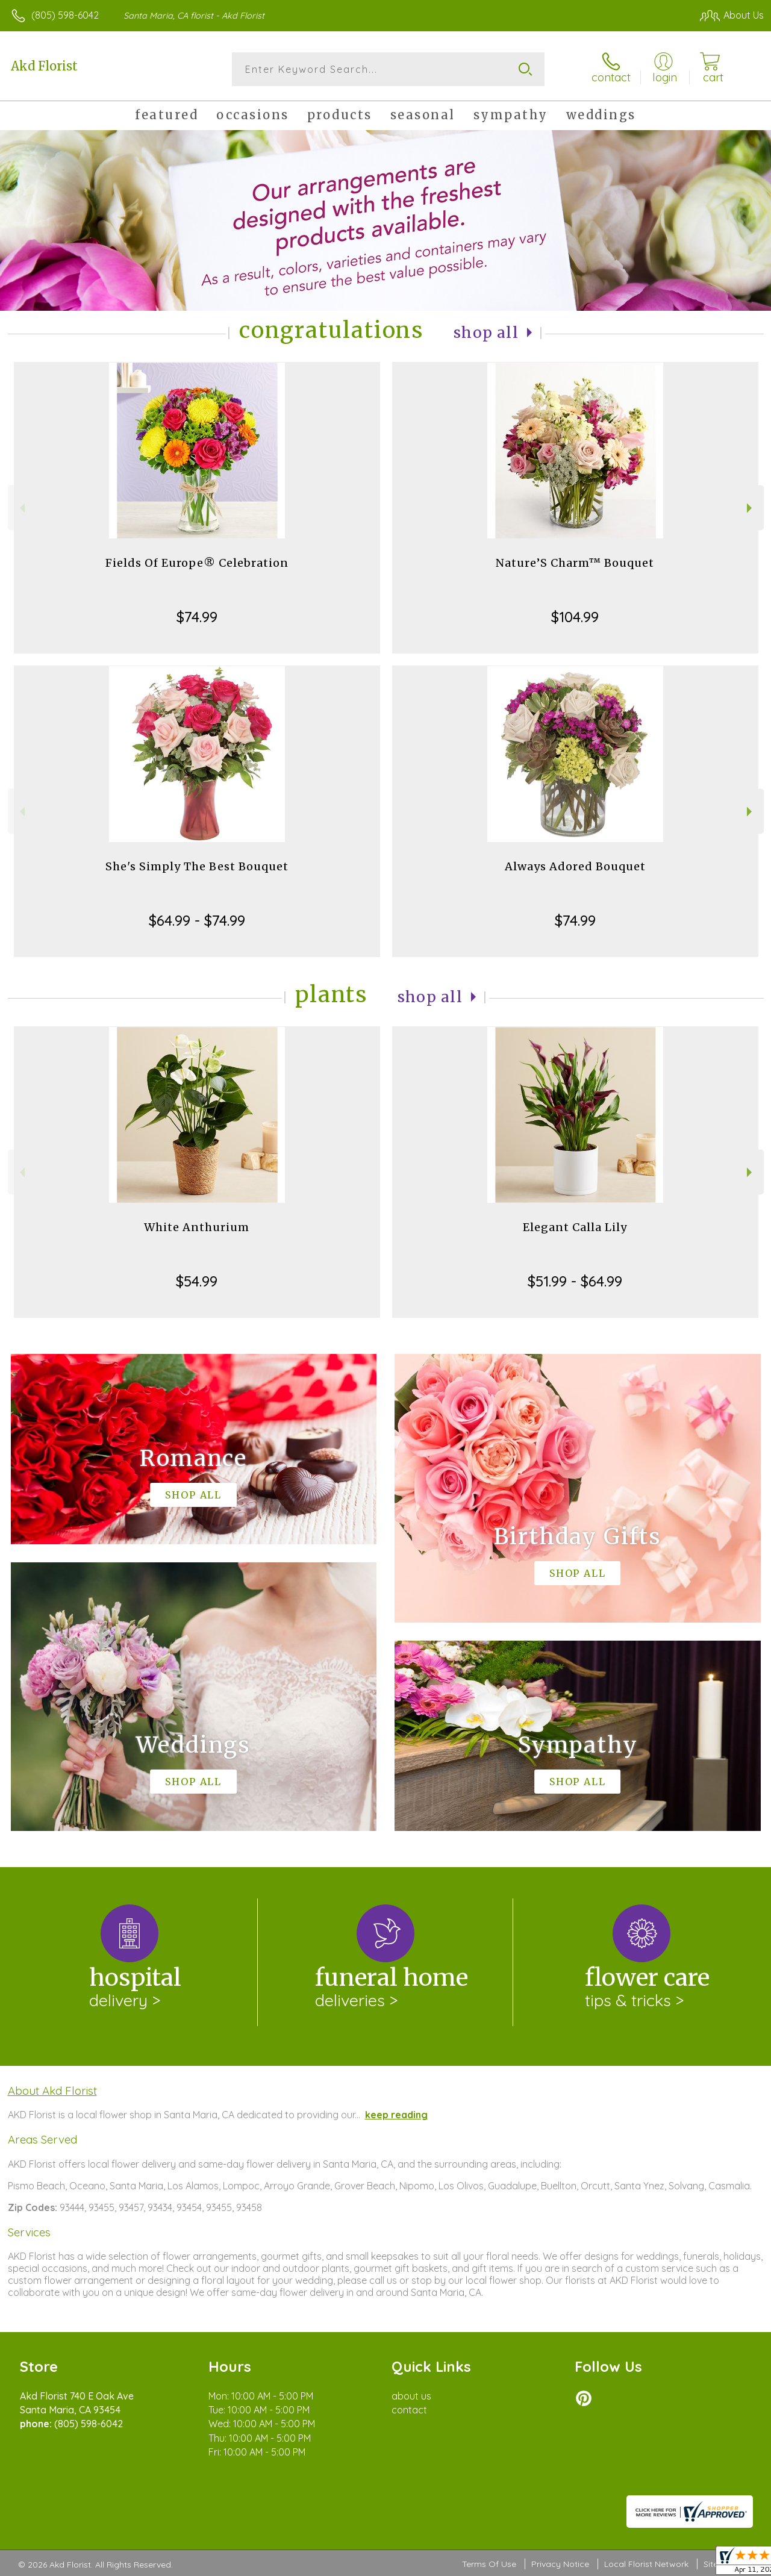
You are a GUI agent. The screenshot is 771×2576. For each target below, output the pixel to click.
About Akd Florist (52, 2090)
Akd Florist (44, 65)
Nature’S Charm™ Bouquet (575, 563)
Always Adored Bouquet (575, 866)
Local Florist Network (646, 2564)
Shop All (486, 332)
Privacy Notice (560, 2564)
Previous (21, 508)
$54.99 (196, 1281)
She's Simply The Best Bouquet (197, 866)
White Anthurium (196, 1227)
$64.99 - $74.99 (197, 920)
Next (751, 508)
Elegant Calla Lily (575, 1227)
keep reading (396, 2115)
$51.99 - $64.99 (575, 1281)
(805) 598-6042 (65, 15)
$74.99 (196, 617)
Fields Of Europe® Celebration (197, 563)
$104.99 (575, 617)
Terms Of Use (489, 2564)
